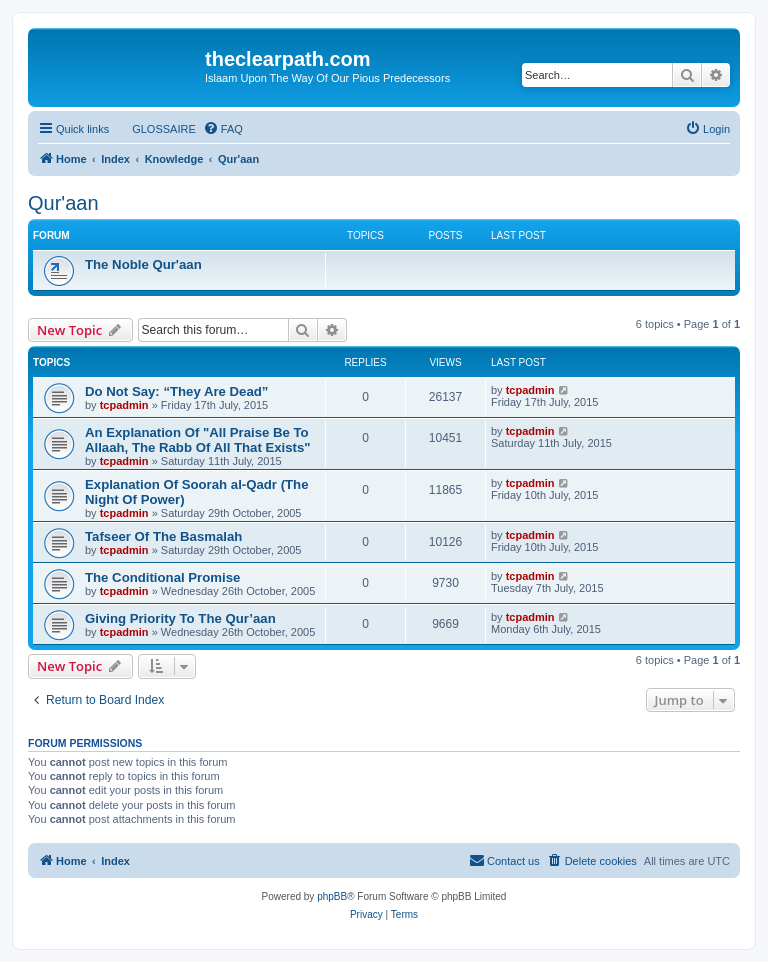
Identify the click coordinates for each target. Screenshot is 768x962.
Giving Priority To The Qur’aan (180, 618)
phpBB (332, 896)
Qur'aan (63, 203)
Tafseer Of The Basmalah (163, 536)
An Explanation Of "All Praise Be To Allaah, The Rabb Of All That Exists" (198, 440)
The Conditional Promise (162, 577)
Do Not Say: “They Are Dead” (176, 391)
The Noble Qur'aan (143, 264)
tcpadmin (124, 405)
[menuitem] (155, 129)
